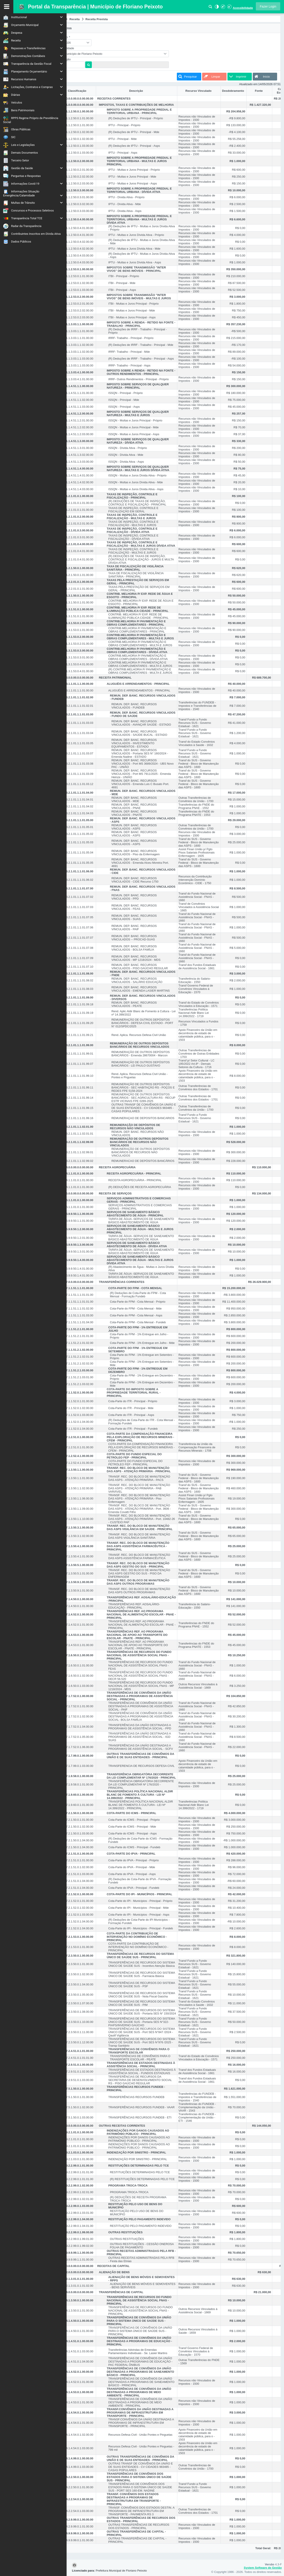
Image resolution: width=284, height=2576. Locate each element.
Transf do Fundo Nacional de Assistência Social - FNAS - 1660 (206, 897)
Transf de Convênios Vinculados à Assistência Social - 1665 (208, 907)
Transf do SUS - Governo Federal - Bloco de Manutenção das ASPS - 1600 (208, 764)
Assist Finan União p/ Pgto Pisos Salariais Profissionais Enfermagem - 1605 (206, 852)
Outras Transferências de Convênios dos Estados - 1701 (207, 1087)
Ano (76, 37)
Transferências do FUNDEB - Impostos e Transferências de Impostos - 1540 (207, 706)
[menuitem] (33, 17)
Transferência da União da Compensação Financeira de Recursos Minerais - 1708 (206, 1447)
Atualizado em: (248, 84)
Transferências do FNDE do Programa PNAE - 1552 (206, 806)
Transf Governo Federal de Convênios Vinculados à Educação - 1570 (205, 989)
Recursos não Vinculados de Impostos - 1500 (206, 118)
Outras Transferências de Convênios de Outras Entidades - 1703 (208, 1054)
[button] (268, 6)
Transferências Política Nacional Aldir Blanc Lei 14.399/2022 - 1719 (203, 1013)
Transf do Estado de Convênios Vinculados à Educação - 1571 (208, 1004)
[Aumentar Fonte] (222, 8)
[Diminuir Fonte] (229, 8)
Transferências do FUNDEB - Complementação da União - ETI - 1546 (207, 2117)
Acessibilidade (243, 8)
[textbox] (83, 64)
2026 (77, 42)
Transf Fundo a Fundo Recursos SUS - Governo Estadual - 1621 (204, 723)
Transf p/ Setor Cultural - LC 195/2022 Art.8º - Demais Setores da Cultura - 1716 (206, 1064)
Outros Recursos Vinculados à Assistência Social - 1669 (207, 1686)
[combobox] (86, 42)
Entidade (78, 48)
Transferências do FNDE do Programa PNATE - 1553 (206, 813)
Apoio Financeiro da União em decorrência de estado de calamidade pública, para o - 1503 (207, 1034)
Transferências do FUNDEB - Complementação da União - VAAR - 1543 (207, 2107)
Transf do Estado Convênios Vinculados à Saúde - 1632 (206, 743)
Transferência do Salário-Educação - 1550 (204, 980)
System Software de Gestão (263, 2567)
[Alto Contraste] (216, 8)
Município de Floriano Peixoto (93, 53)
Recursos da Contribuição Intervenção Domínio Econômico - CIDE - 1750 (204, 880)
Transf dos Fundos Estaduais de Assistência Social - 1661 (207, 966)
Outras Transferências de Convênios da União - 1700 (205, 799)
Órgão (76, 59)
